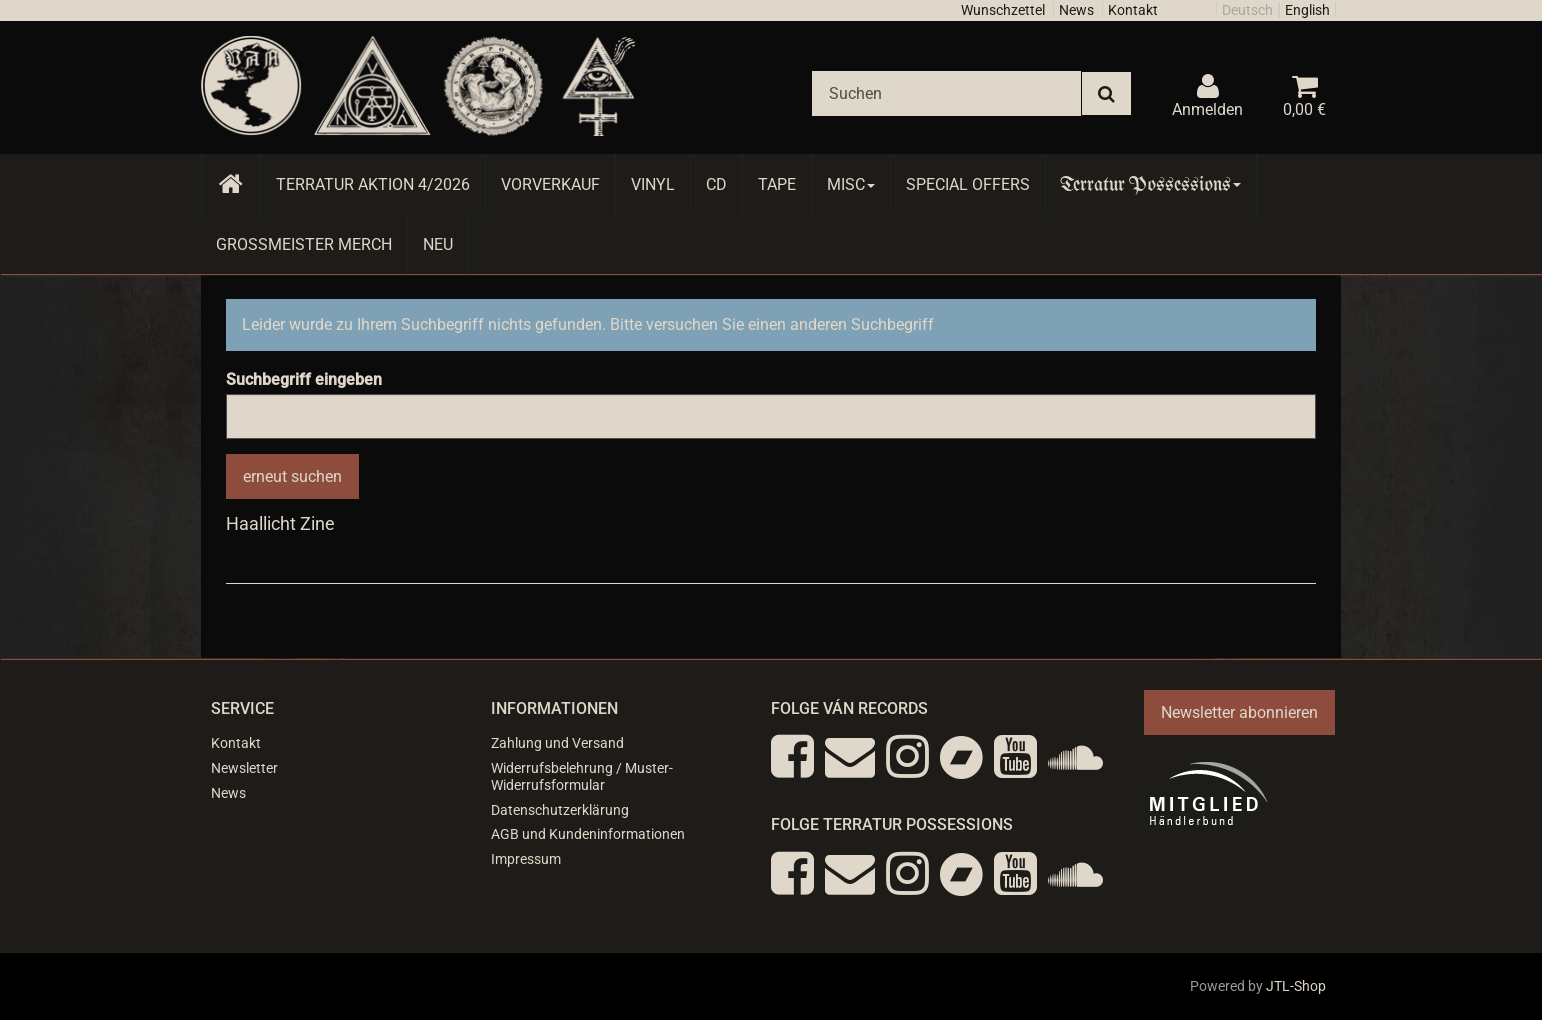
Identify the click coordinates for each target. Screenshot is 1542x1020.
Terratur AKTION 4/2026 (373, 184)
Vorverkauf (550, 184)
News (1076, 10)
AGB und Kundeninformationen (588, 834)
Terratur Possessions (1151, 184)
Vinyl (653, 184)
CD (716, 184)
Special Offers (968, 184)
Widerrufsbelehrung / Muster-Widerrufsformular (582, 776)
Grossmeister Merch (304, 244)
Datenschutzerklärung (560, 810)
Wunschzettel (1003, 10)
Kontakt (1133, 10)
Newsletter (244, 768)
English (1307, 10)
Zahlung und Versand (557, 743)
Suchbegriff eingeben (304, 379)
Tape (777, 184)
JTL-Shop (1296, 986)
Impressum (526, 859)
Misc (851, 184)
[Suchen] (946, 93)
